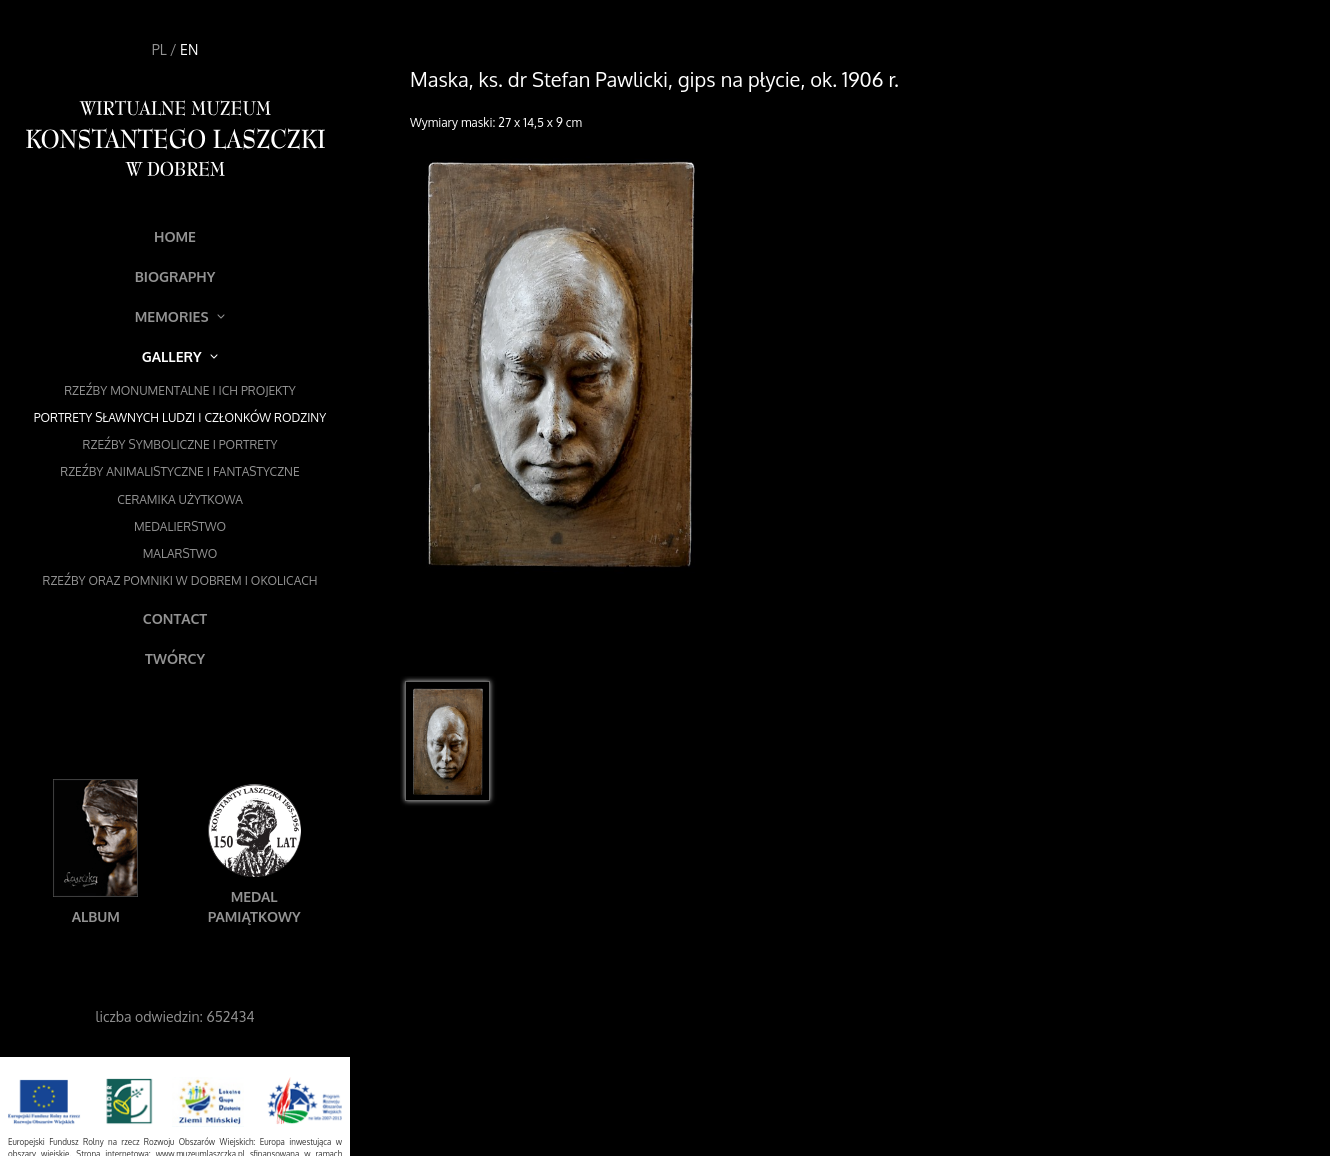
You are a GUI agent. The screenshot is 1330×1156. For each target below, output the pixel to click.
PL (159, 49)
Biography (175, 276)
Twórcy (175, 658)
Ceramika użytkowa (180, 499)
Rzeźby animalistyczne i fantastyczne (179, 471)
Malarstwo (180, 553)
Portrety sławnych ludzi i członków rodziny (180, 417)
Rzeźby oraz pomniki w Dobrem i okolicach (180, 580)
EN (189, 49)
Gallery (180, 356)
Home (175, 236)
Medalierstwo (180, 526)
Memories (180, 316)
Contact (175, 618)
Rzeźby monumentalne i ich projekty (180, 390)
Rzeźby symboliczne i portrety (180, 444)
